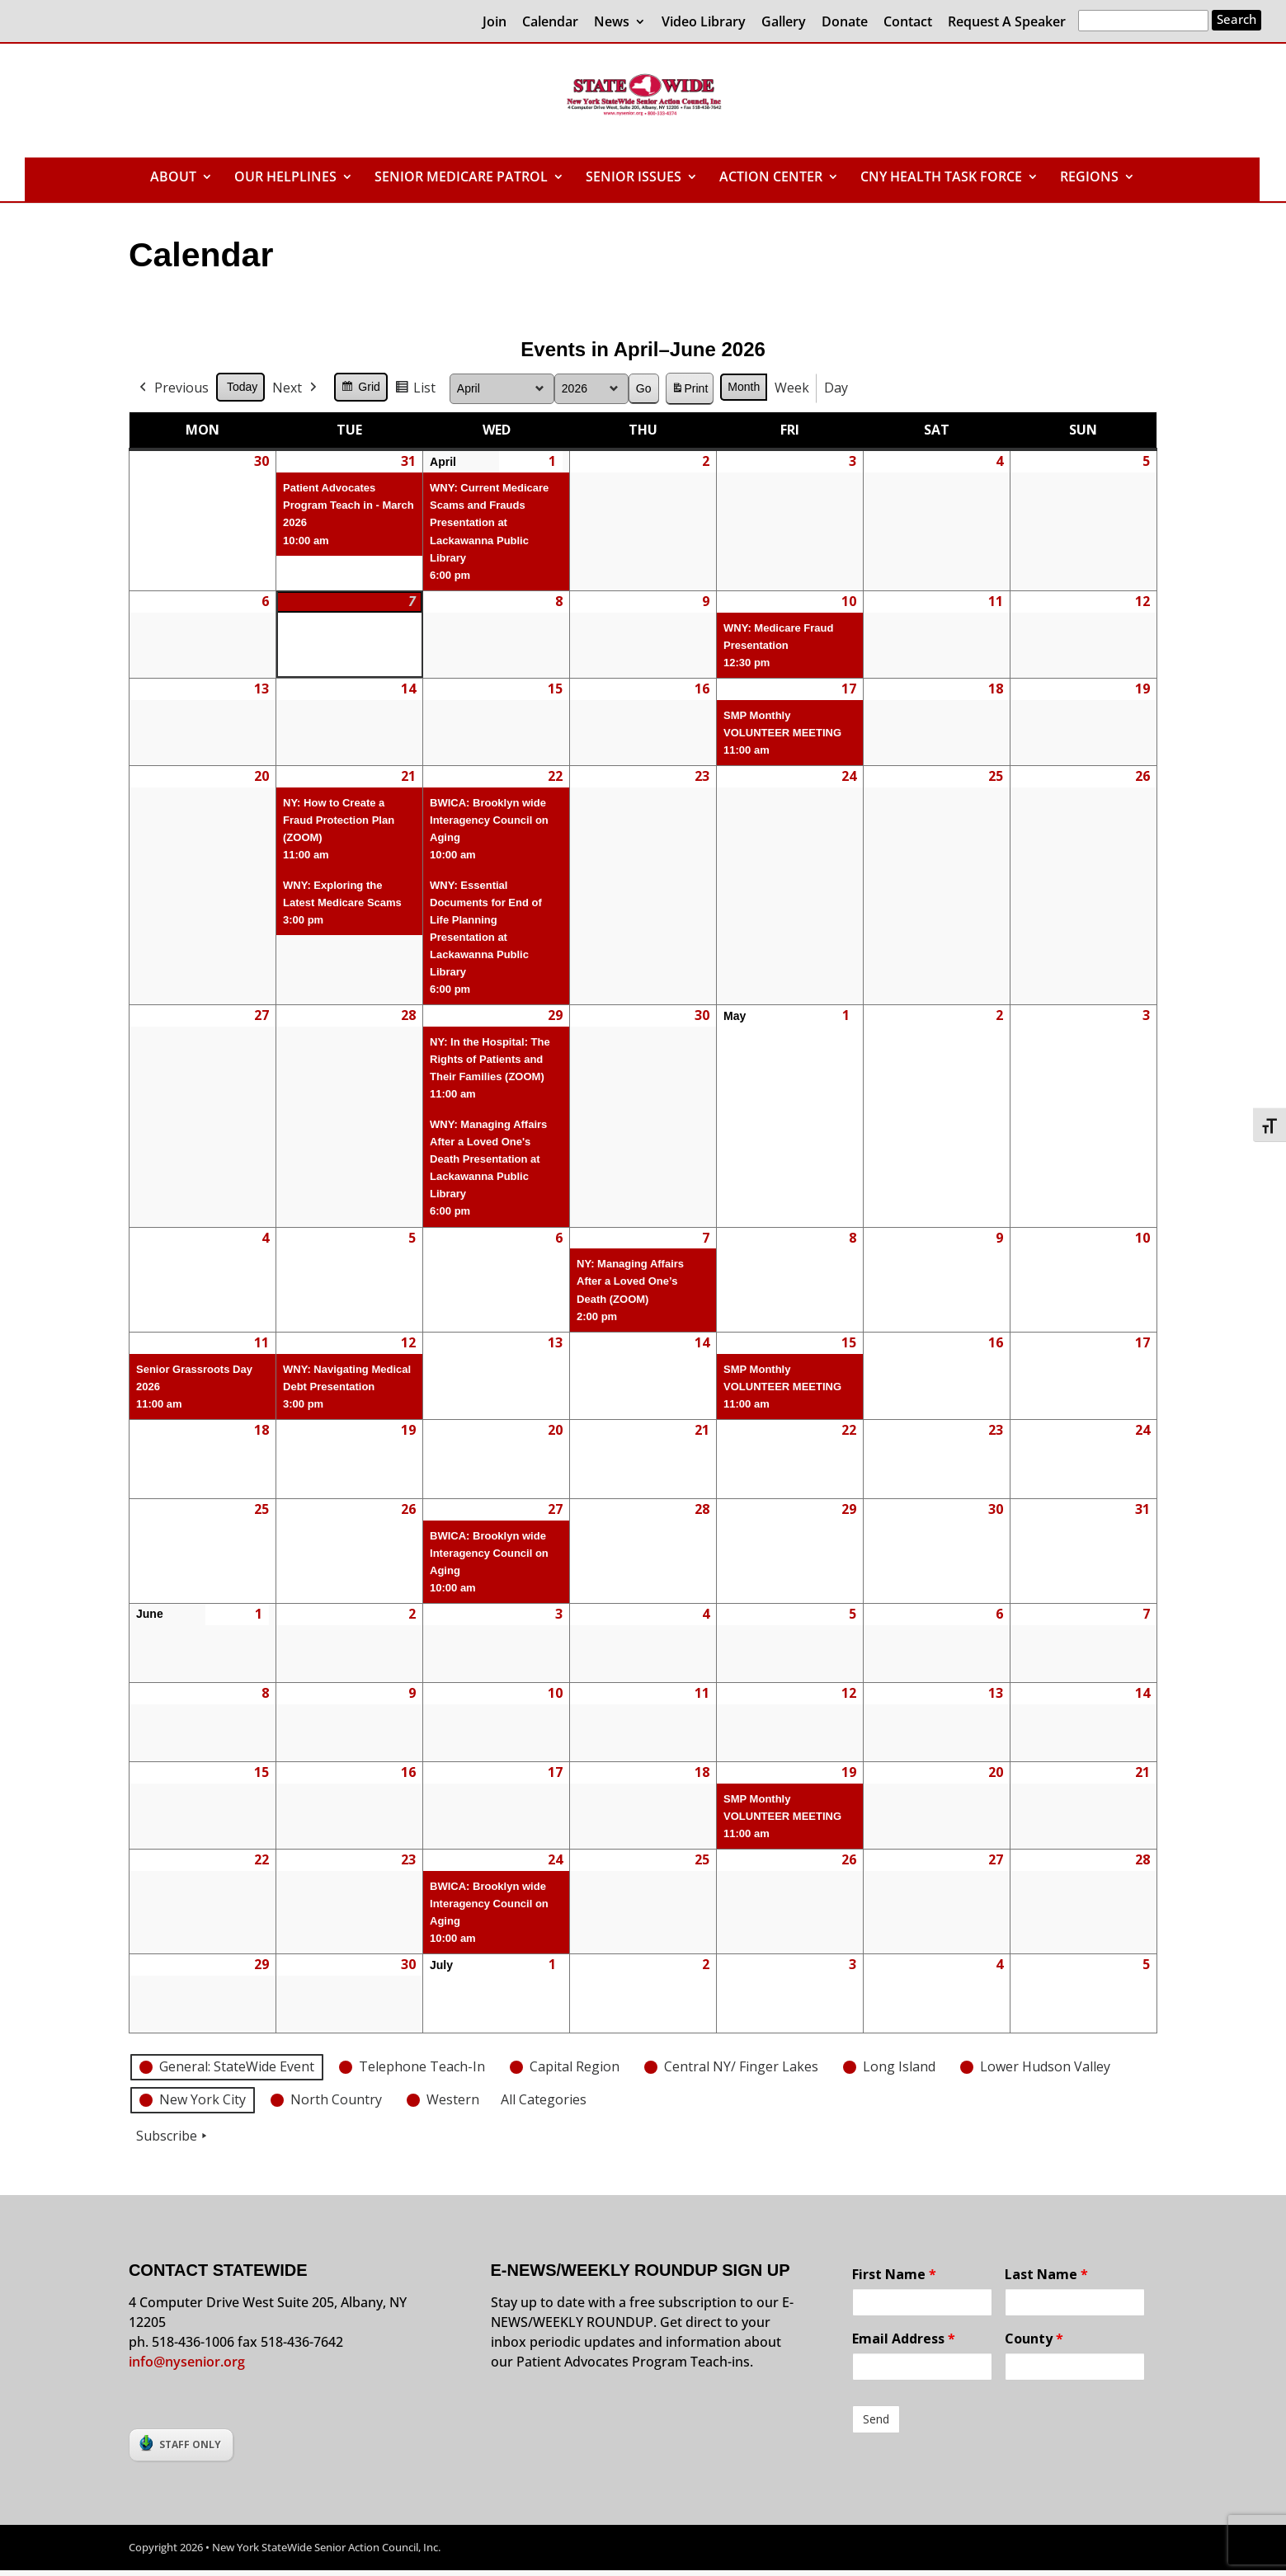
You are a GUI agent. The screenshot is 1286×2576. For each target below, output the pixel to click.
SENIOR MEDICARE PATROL (461, 178)
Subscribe (173, 2136)
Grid (360, 389)
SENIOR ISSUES (633, 178)
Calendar (550, 23)
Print (689, 391)
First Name (894, 2274)
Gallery (783, 23)
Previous (172, 388)
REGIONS (1089, 178)
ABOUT (173, 178)
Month (744, 386)
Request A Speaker (1007, 23)
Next (296, 388)
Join (494, 23)
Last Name (1046, 2274)
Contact (907, 23)
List (415, 390)
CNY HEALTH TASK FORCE (941, 178)
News (611, 23)
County (1034, 2338)
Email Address (903, 2338)
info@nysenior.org (187, 2362)
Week (792, 387)
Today (242, 386)
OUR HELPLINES (285, 178)
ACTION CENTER (770, 178)
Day (836, 387)
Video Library (704, 23)
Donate (845, 23)
